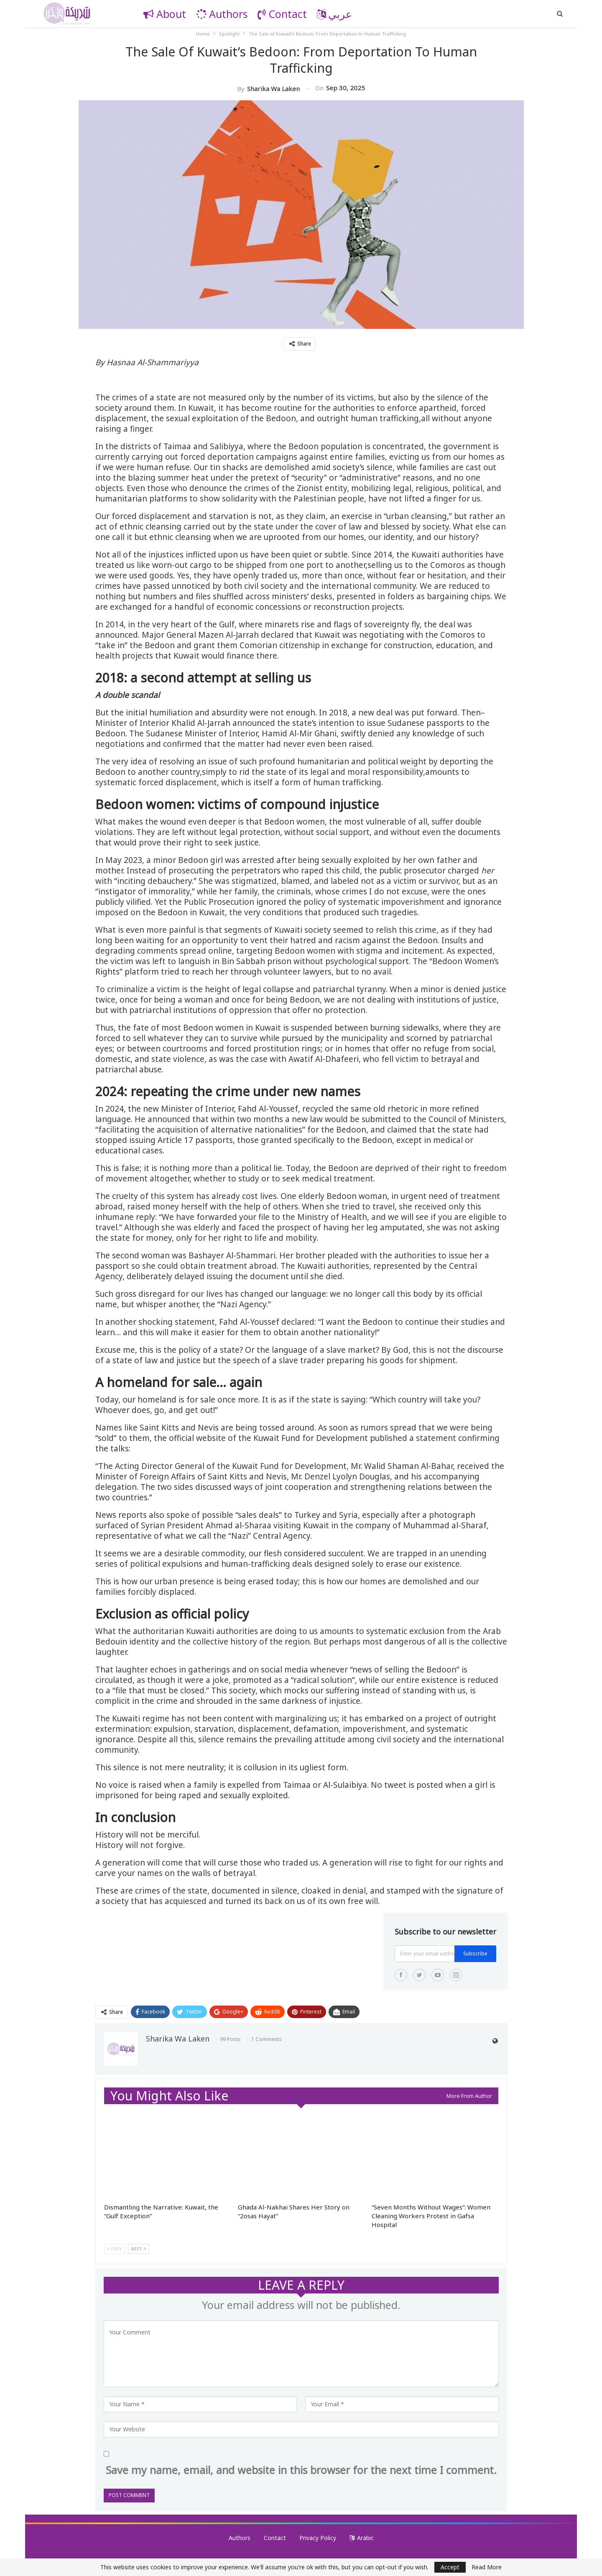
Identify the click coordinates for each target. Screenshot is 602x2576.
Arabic (361, 2538)
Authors (221, 14)
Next (138, 2248)
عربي (334, 14)
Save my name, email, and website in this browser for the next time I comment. (301, 2470)
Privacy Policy (317, 2538)
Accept (450, 2567)
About (164, 14)
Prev (114, 2248)
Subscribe (475, 1953)
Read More (487, 2567)
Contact (282, 14)
